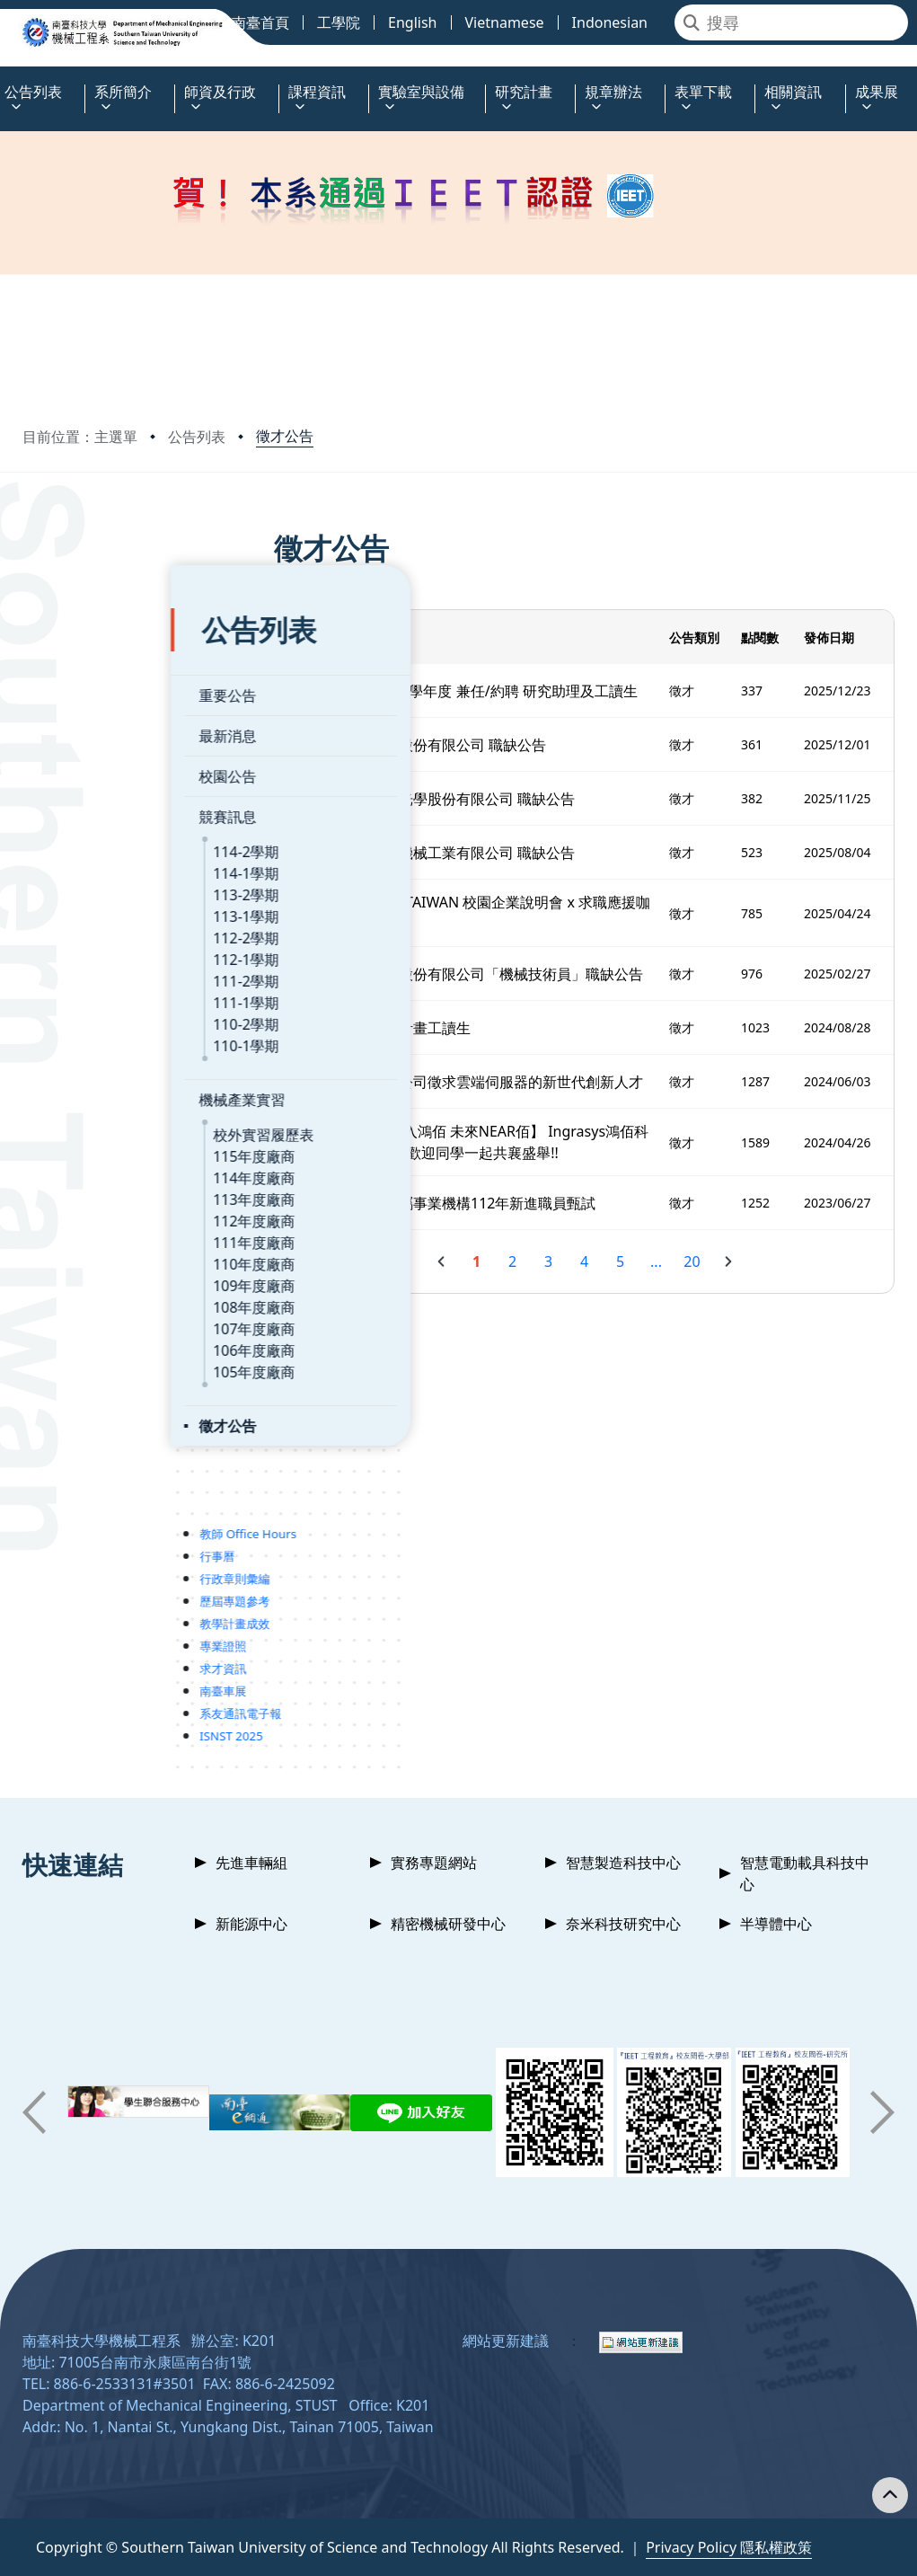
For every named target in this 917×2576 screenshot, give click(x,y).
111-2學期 (98, 942)
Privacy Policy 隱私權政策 (729, 2547)
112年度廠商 (105, 1182)
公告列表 (196, 437)
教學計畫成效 (86, 1585)
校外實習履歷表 (115, 1096)
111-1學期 (98, 964)
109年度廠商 (105, 1247)
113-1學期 (98, 878)
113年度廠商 (105, 1161)
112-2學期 (98, 899)
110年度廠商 (105, 1225)
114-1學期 (98, 835)
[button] (34, 2112)
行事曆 (68, 1517)
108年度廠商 (105, 1269)
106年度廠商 (105, 1312)
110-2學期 (98, 986)
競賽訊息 (79, 778)
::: (4, 81)
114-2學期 (98, 813)
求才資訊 (74, 1630)
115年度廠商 (105, 1118)
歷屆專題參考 (86, 1562)
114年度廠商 (105, 1139)
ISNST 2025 (83, 1697)
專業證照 (74, 1607)
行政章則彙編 (86, 1540)
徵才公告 (284, 436)
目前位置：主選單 (79, 437)
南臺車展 (74, 1652)
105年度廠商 (105, 1333)
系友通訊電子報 (92, 1675)
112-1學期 (98, 921)
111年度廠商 (105, 1204)
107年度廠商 (105, 1290)
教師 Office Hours (99, 1495)
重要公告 (79, 657)
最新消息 (79, 697)
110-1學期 (98, 1007)
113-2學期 (98, 856)
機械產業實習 (93, 1061)
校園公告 (79, 738)
